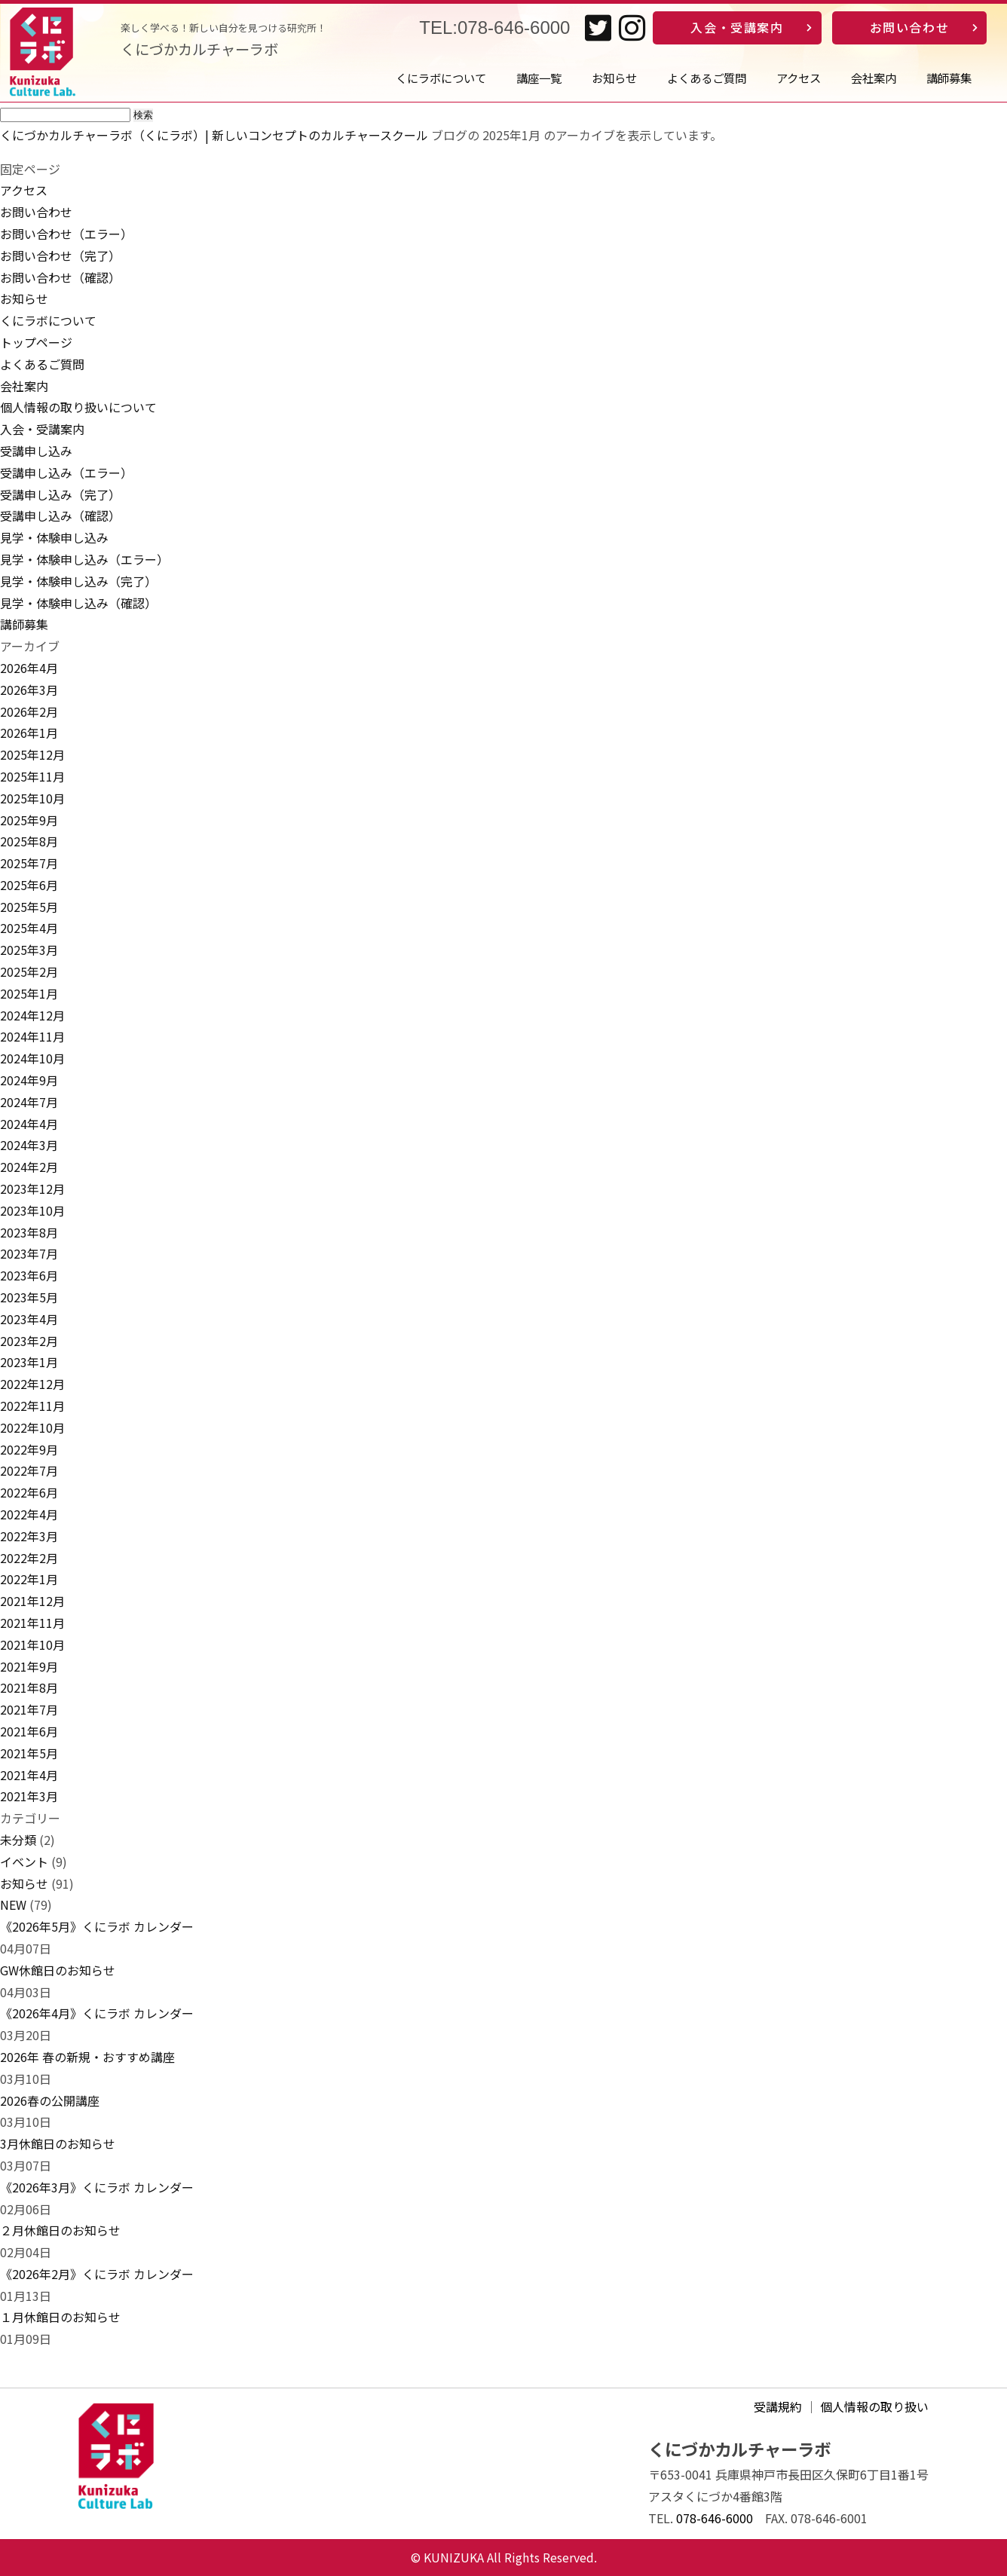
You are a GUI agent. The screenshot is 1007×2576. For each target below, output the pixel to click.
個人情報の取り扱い (874, 2406)
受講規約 (778, 2406)
